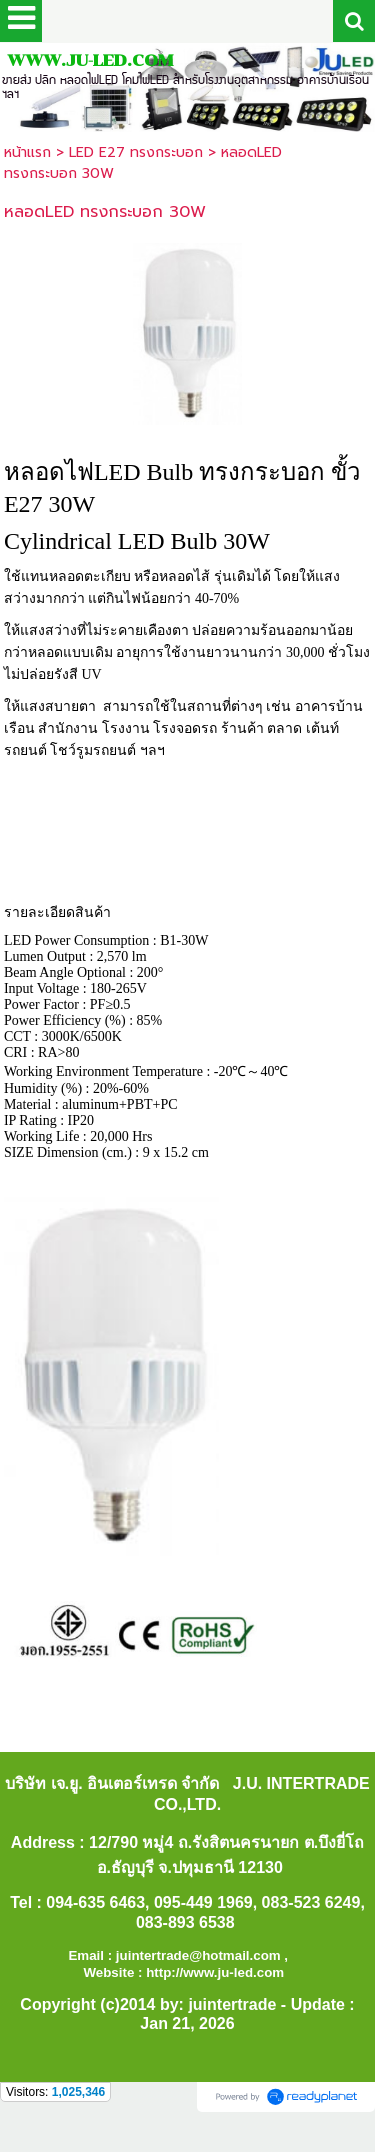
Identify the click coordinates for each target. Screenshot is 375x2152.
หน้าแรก (27, 152)
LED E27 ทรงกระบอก (136, 152)
